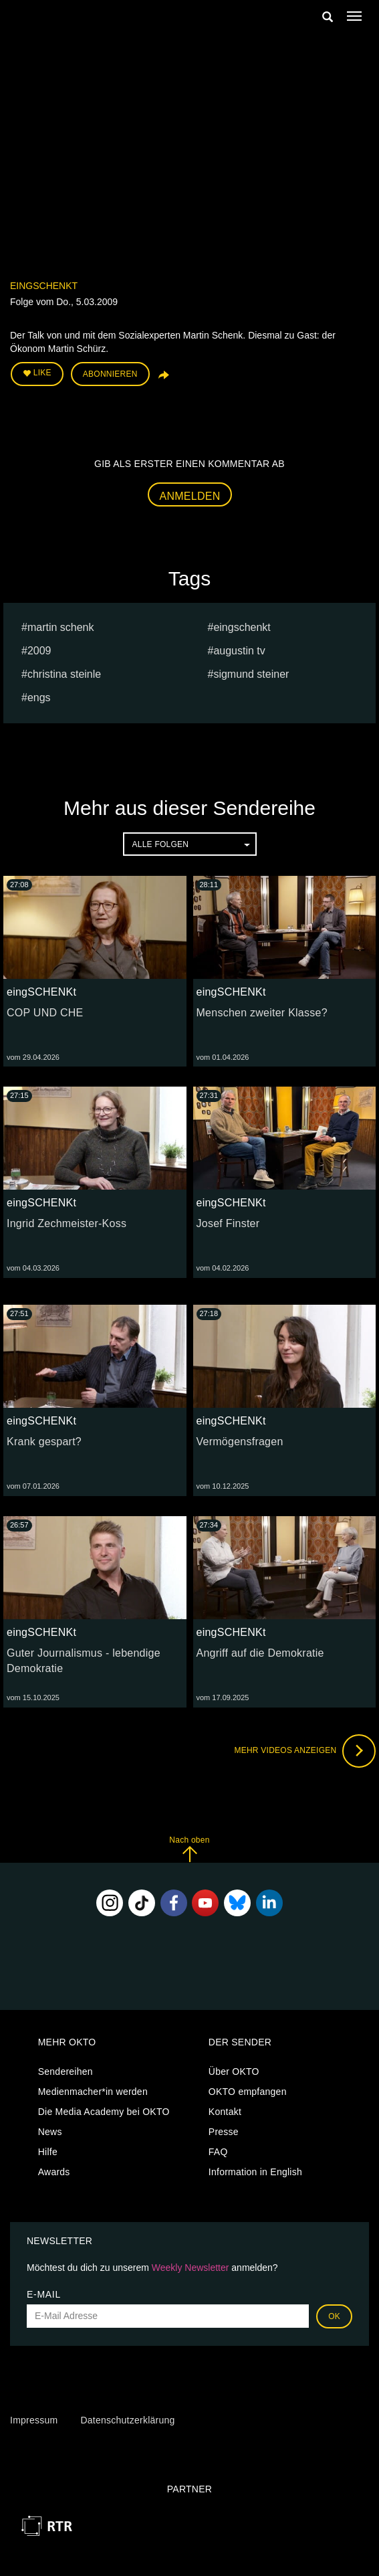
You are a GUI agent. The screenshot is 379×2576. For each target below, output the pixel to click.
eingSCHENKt (44, 285)
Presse (224, 2131)
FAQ (218, 2151)
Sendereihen (65, 2071)
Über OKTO (234, 2071)
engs (39, 697)
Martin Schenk (60, 627)
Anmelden (190, 496)
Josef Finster (228, 1223)
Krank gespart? (44, 1441)
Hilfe (47, 2151)
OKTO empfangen (248, 2091)
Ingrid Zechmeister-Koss (66, 1223)
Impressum (33, 2420)
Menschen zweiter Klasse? (262, 1012)
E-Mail (44, 2294)
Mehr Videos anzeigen (305, 1751)
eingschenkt (241, 627)
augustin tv (239, 650)
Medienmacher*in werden (93, 2091)
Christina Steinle (64, 674)
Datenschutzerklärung (127, 2420)
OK (334, 2316)
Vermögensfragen (240, 1441)
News (50, 2131)
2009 (39, 650)
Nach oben (189, 1849)
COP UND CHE (45, 1012)
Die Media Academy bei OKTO (104, 2111)
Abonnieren (110, 374)
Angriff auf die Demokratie (260, 1653)
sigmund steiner (251, 674)
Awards (54, 2172)
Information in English (255, 2172)
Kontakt (225, 2111)
